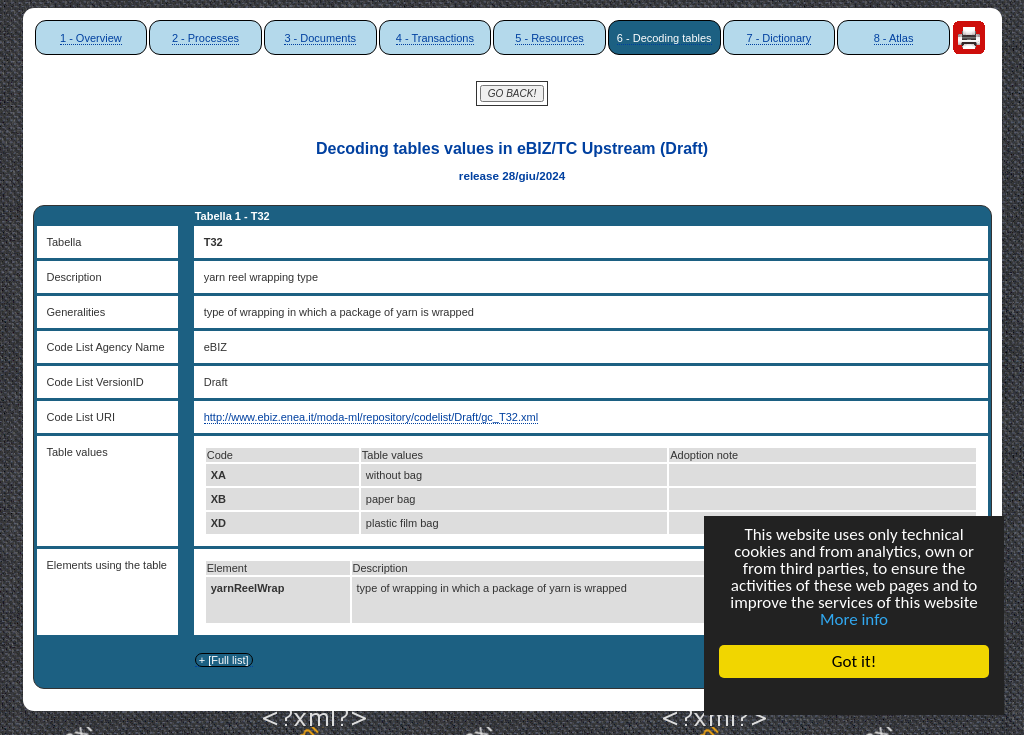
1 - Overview (91, 38)
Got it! (854, 661)
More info (854, 619)
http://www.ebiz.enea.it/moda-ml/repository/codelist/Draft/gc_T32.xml (371, 417)
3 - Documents (320, 38)
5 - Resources (549, 38)
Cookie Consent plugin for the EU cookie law (854, 696)
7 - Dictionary (778, 38)
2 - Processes (205, 38)
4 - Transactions (435, 38)
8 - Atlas (894, 38)
